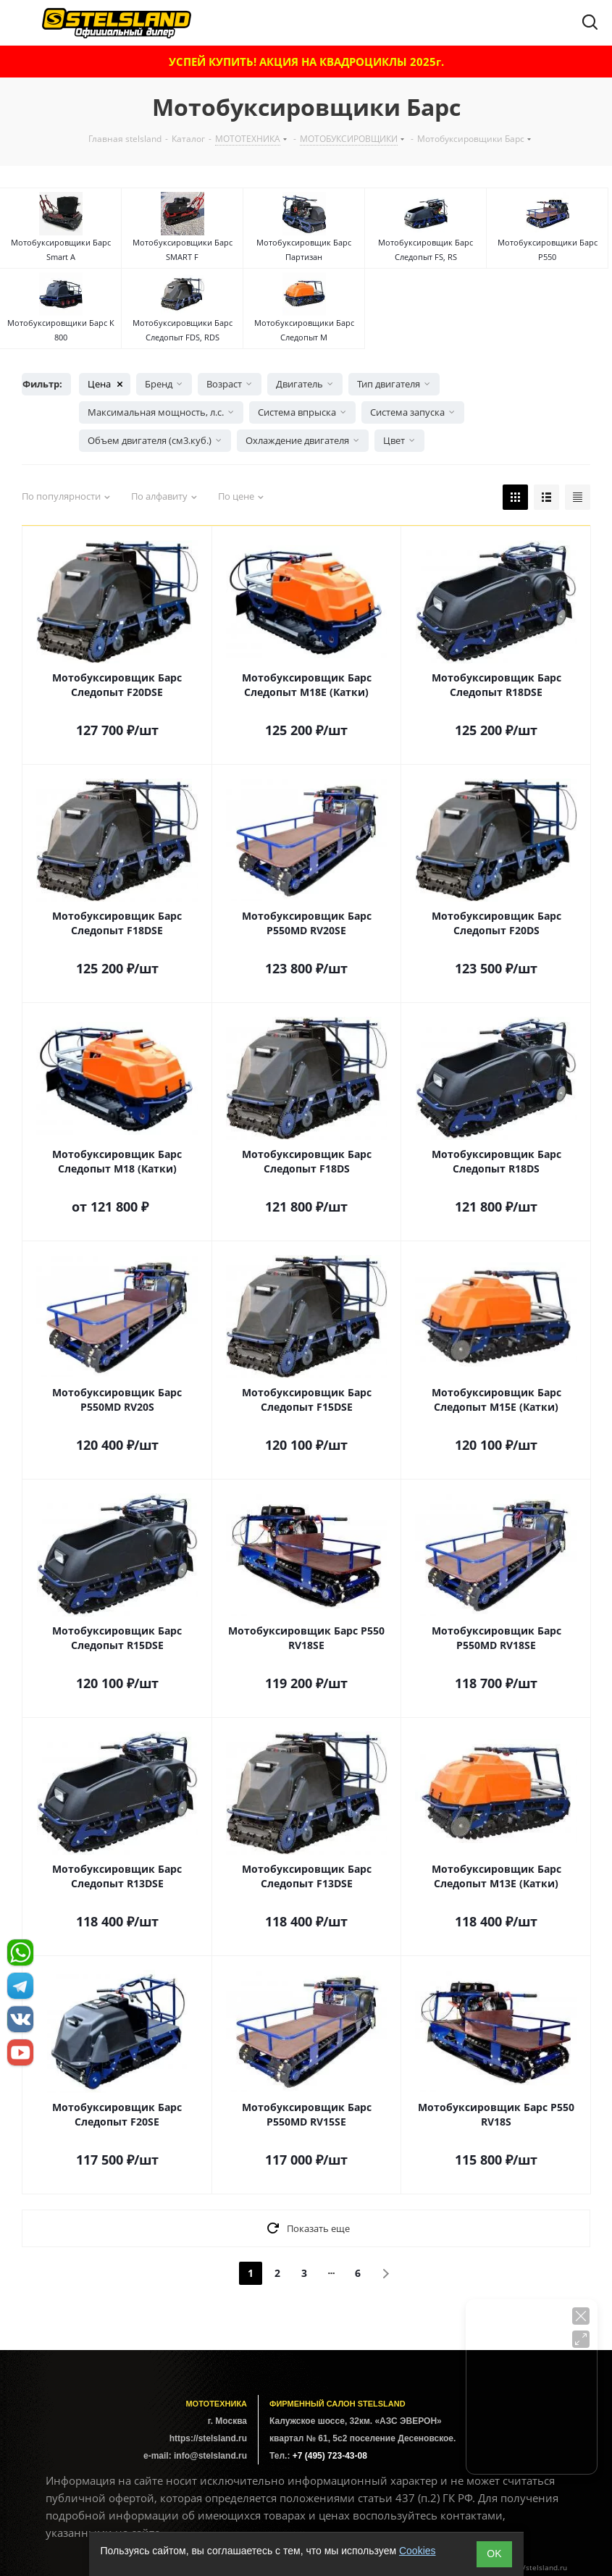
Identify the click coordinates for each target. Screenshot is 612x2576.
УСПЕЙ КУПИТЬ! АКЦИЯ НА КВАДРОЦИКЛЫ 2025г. (306, 61)
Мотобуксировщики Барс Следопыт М (304, 330)
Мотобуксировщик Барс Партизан (303, 249)
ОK (494, 2553)
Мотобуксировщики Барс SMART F (182, 249)
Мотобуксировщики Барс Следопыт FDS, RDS (182, 330)
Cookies (417, 2550)
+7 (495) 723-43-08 (330, 2456)
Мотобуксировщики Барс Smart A (61, 249)
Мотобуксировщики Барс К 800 (60, 330)
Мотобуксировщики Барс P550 (548, 249)
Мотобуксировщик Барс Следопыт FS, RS (425, 249)
